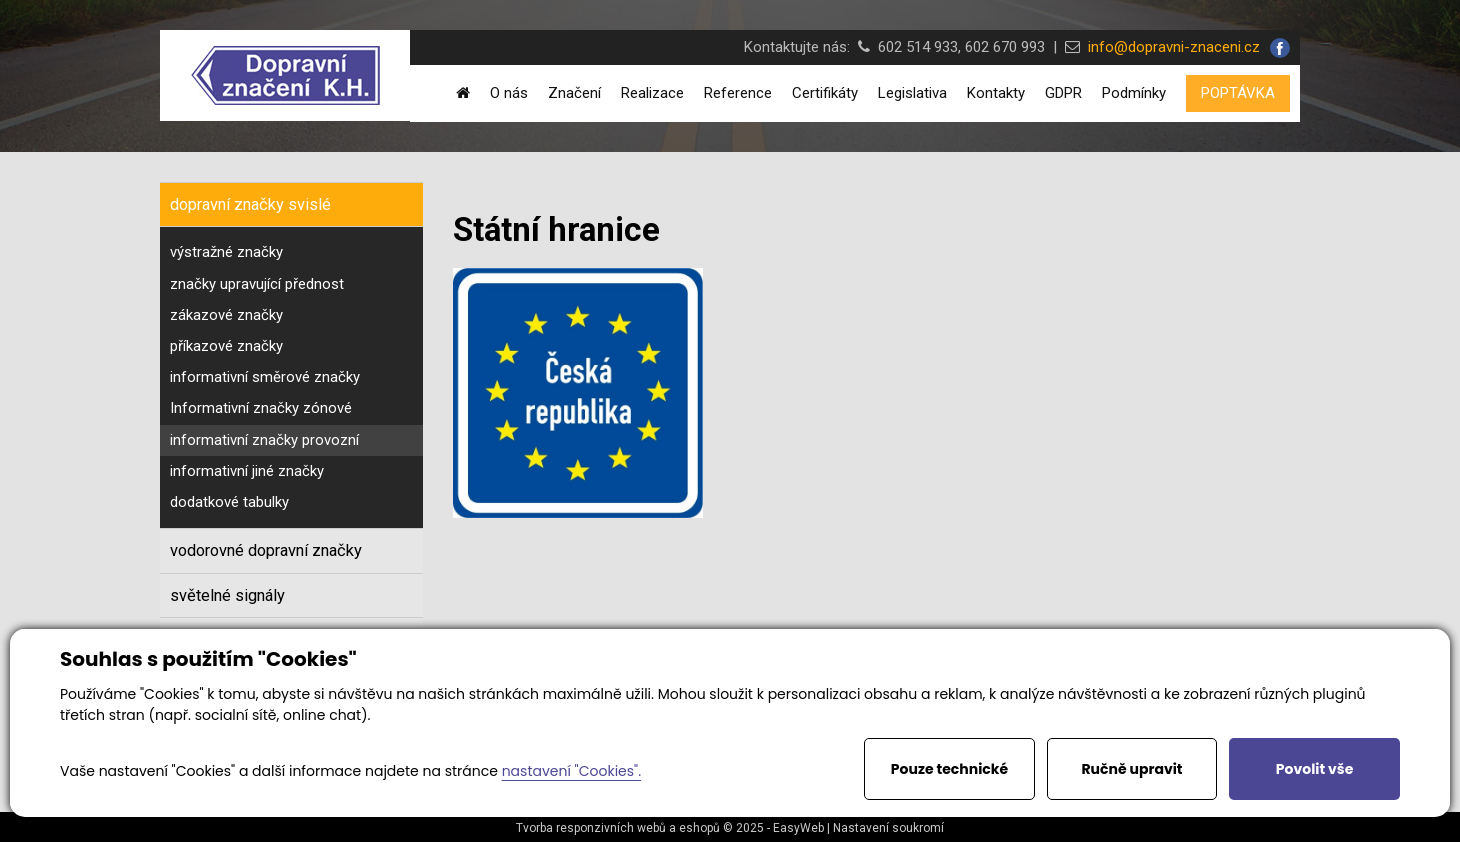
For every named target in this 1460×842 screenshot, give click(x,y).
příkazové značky (226, 346)
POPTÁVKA (1238, 93)
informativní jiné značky (247, 471)
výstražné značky (226, 252)
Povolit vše (1314, 769)
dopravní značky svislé (250, 204)
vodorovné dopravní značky (266, 550)
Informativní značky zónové (261, 408)
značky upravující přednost (257, 284)
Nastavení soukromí (888, 828)
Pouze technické (949, 769)
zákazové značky (226, 315)
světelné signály (227, 595)
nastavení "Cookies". (571, 771)
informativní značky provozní (264, 440)
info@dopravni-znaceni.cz (1170, 47)
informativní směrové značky (265, 377)
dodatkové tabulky (229, 502)
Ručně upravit (1131, 769)
